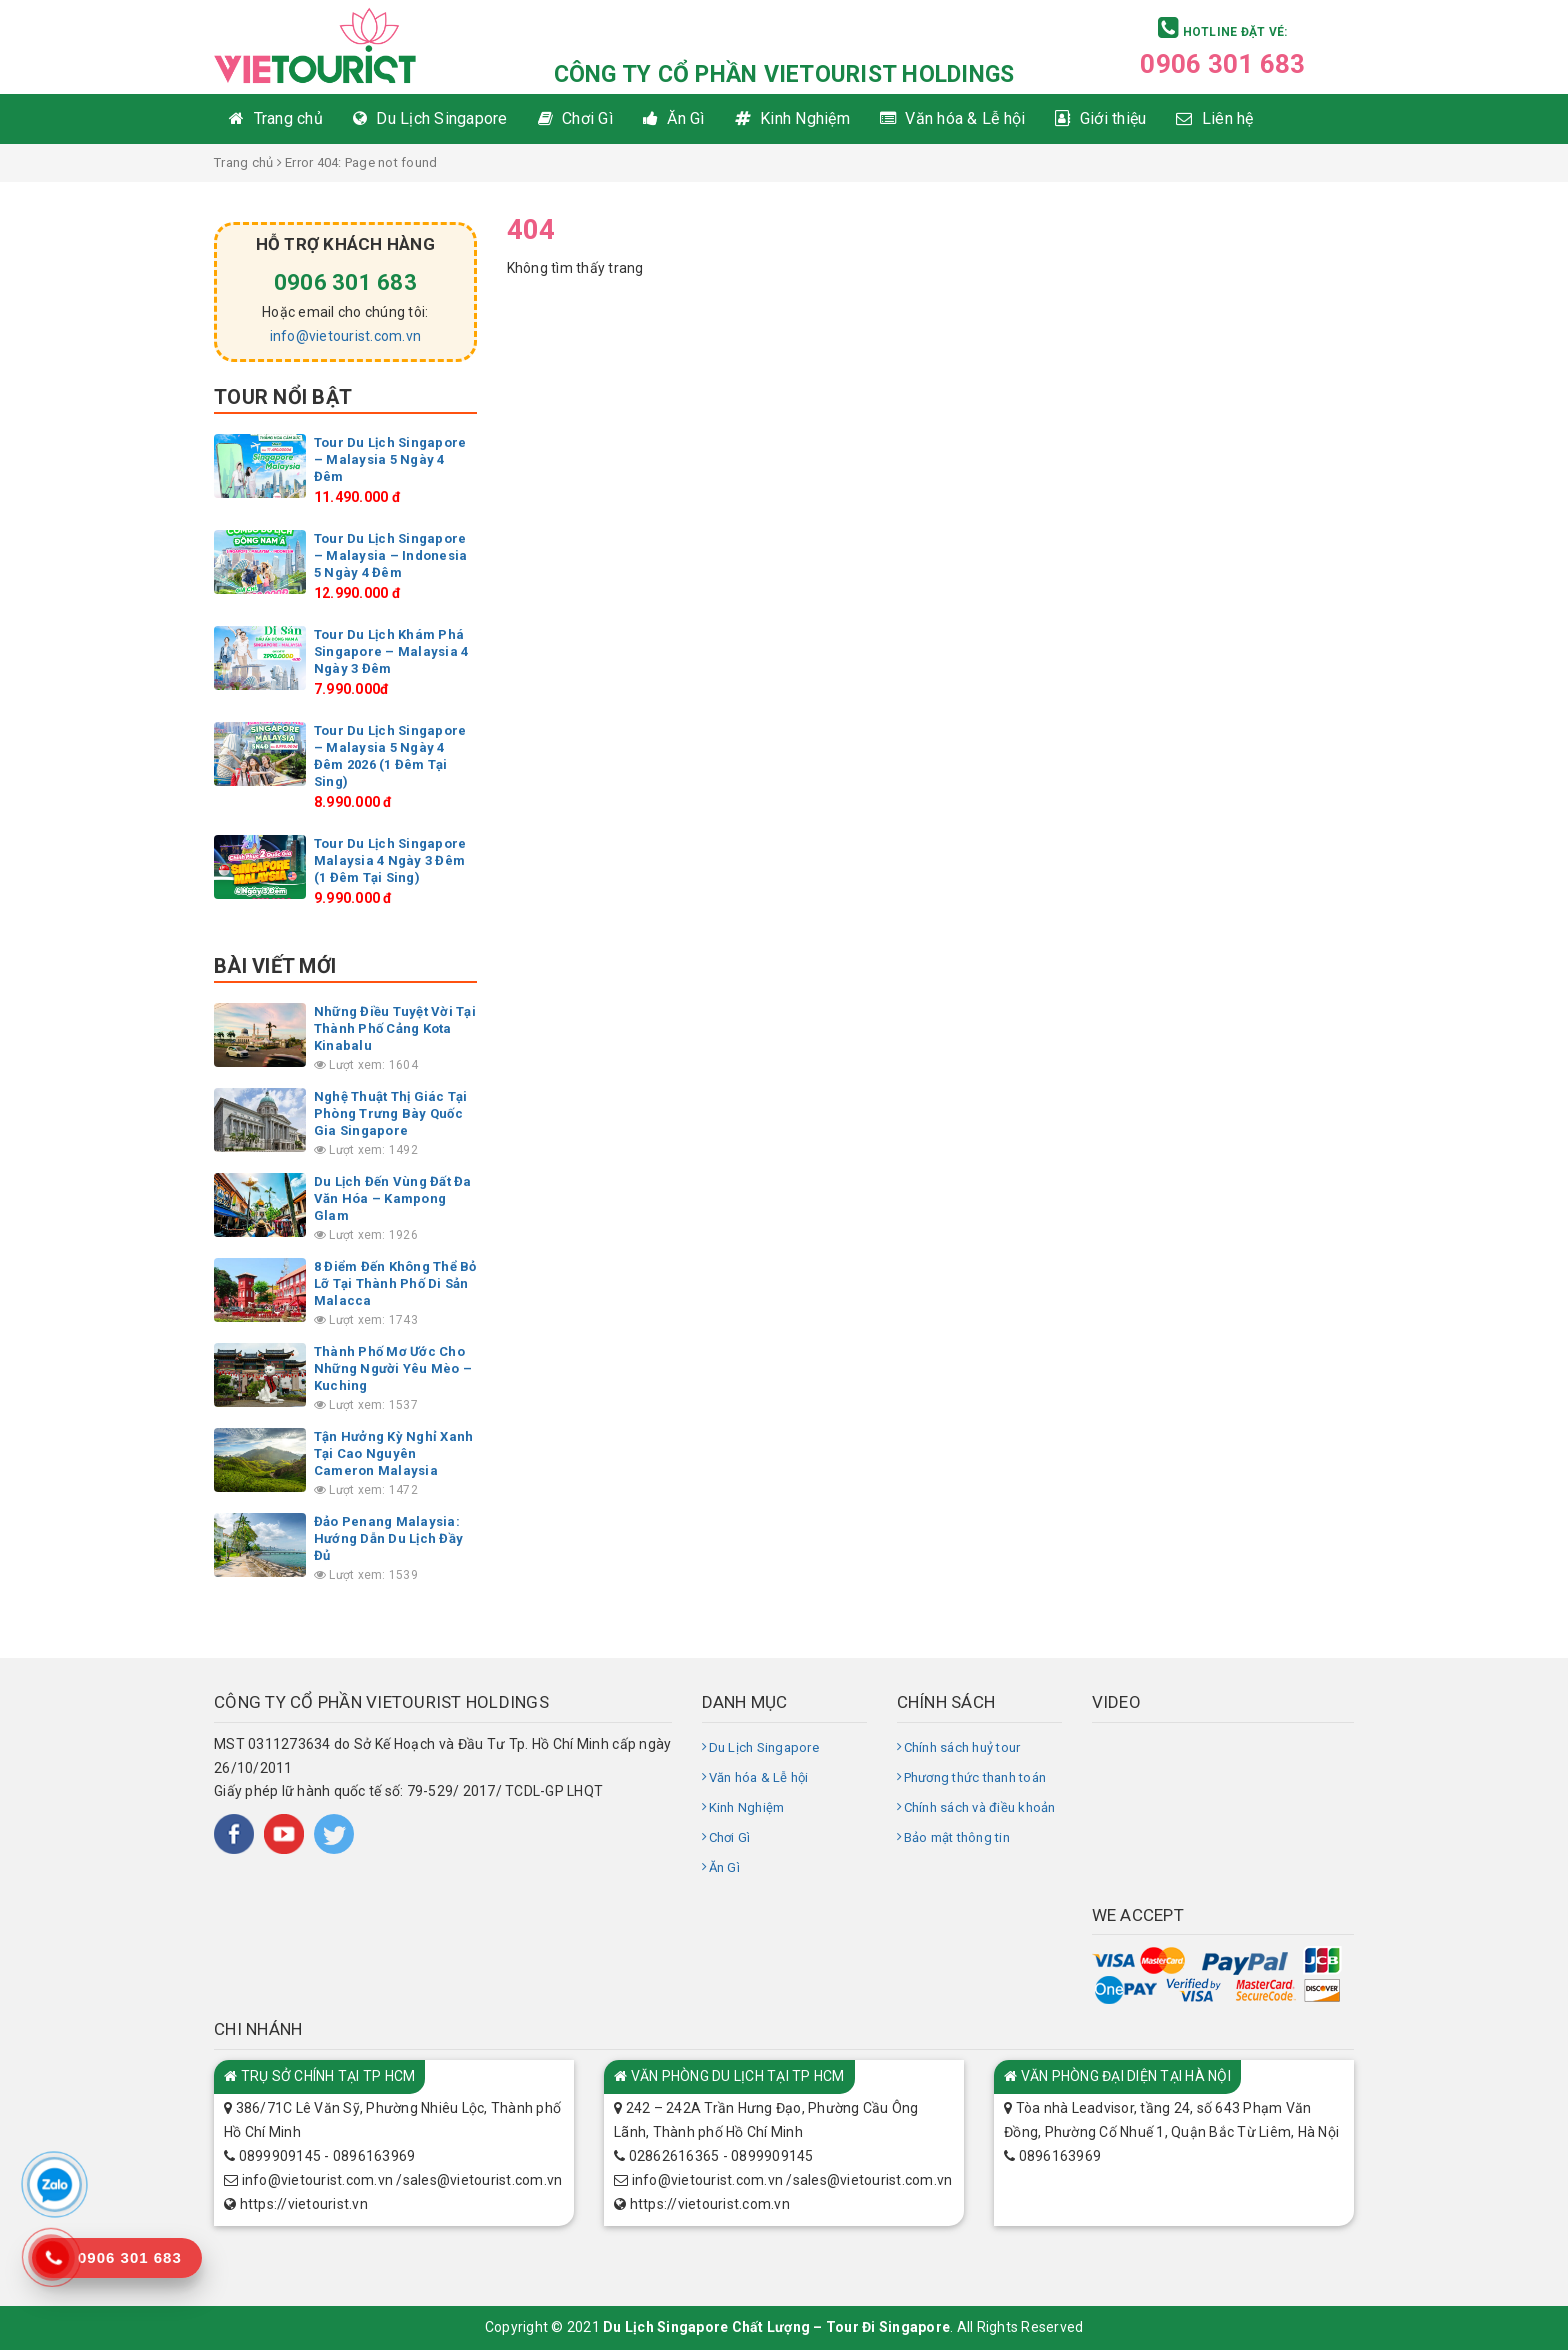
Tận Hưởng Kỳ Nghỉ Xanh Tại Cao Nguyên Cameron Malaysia (394, 1453)
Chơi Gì (730, 1837)
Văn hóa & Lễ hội (759, 1777)
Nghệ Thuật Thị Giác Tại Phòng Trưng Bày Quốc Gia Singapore (391, 1113)
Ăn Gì (724, 1867)
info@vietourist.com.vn (346, 336)
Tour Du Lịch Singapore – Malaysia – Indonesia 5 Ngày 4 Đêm (391, 555)
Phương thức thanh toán (975, 1777)
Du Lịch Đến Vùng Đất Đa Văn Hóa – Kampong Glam (393, 1198)
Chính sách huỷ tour (962, 1747)
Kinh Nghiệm (747, 1807)
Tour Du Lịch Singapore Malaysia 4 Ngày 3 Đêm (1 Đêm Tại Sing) (390, 860)
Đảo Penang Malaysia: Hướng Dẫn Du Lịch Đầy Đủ (388, 1538)
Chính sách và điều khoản (980, 1807)
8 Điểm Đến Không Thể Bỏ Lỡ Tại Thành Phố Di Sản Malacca (395, 1283)
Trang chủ (243, 162)
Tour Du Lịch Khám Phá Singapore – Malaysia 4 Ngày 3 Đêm (391, 651)
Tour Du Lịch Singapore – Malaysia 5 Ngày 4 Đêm (390, 459)
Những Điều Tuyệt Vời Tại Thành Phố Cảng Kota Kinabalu (395, 1028)
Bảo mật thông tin (957, 1837)
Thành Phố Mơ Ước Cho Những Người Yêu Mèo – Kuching (393, 1368)
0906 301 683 (1222, 64)
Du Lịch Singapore (764, 1747)
